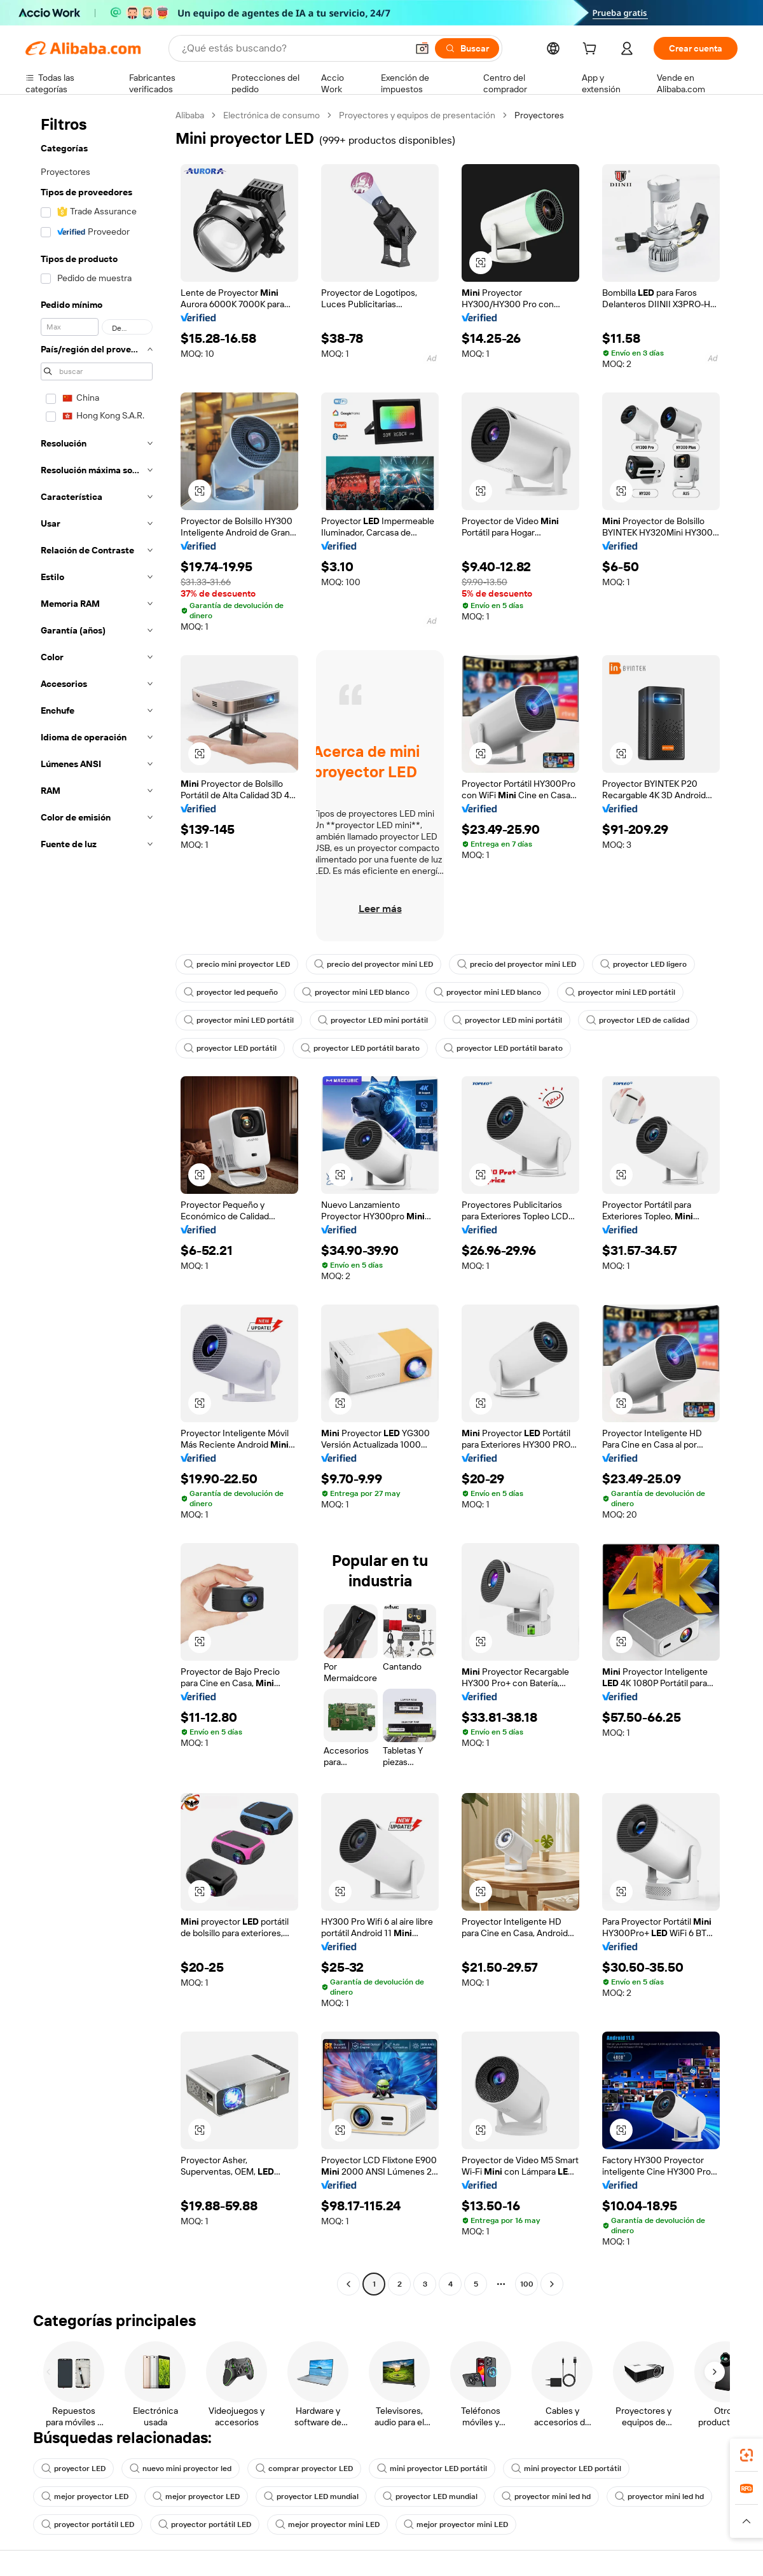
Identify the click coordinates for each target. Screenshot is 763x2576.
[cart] (591, 50)
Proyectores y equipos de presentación (417, 115)
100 (526, 2284)
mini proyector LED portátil (432, 2468)
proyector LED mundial (311, 2496)
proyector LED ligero (643, 964)
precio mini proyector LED (237, 964)
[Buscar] (467, 48)
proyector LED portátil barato (360, 1048)
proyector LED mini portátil (373, 1020)
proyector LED (73, 2468)
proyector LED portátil (230, 1048)
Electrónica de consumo (271, 115)
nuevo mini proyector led (180, 2468)
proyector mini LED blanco (355, 992)
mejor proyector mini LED (327, 2524)
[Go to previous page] (348, 2284)
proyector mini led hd (546, 2496)
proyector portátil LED (87, 2524)
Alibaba (189, 115)
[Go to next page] (551, 2284)
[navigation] (96, 1201)
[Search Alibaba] (293, 48)
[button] (422, 48)
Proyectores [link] (539, 115)
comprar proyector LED (304, 2468)
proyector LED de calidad (637, 1020)
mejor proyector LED (84, 2496)
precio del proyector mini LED (373, 964)
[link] (746, 2455)
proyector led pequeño (231, 992)
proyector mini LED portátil (620, 992)
